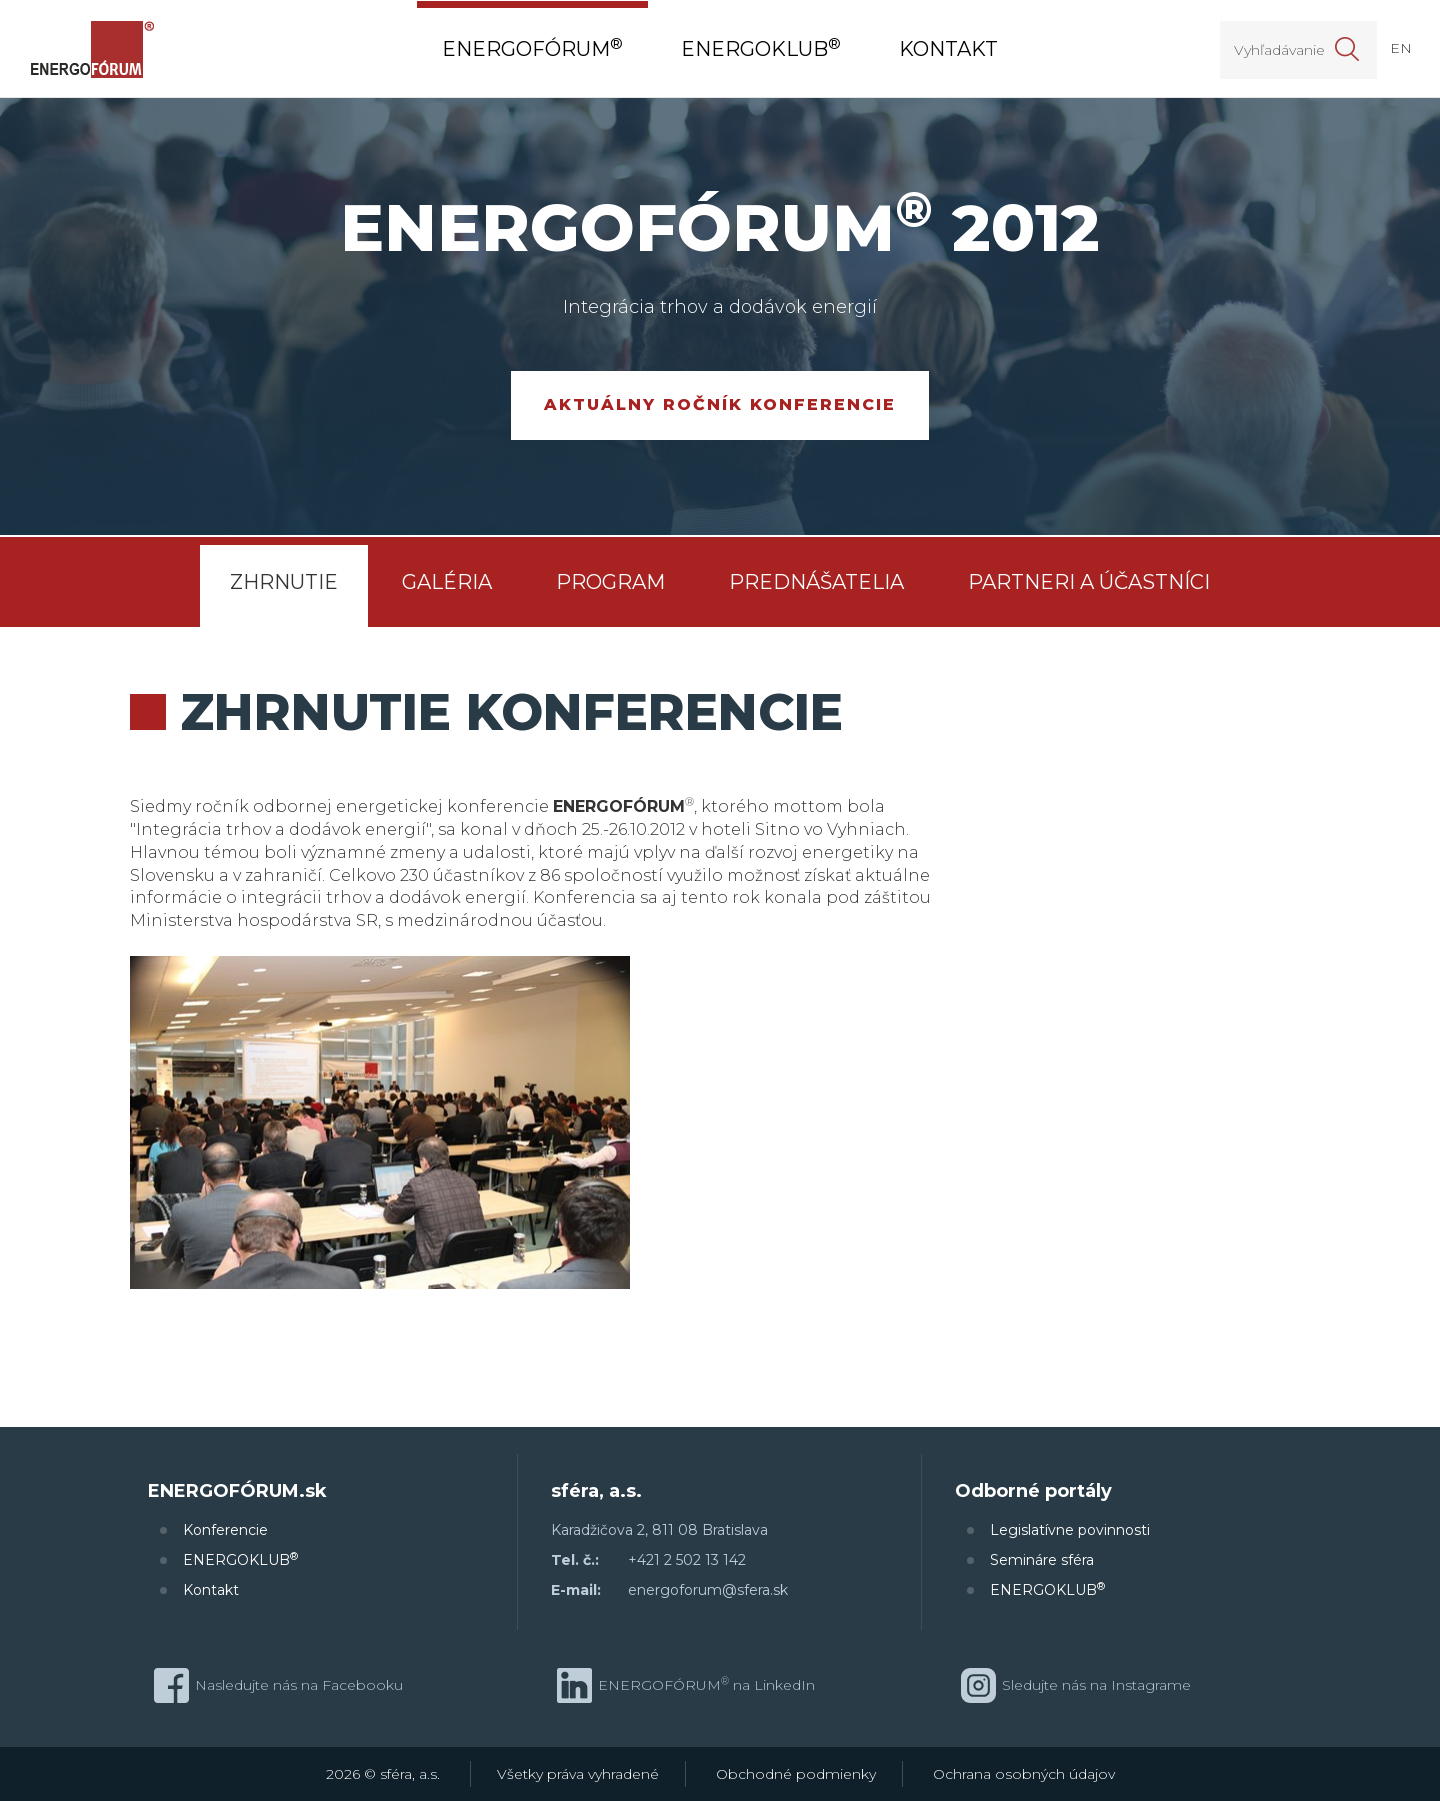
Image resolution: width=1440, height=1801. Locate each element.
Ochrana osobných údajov (1024, 1774)
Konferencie (225, 1530)
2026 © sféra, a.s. (383, 1774)
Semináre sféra (1042, 1560)
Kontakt (211, 1590)
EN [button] (1401, 48)
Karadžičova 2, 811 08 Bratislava (659, 1530)
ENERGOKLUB (240, 1559)
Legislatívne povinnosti (1070, 1530)
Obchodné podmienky (796, 1774)
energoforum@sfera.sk (708, 1590)
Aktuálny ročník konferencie (720, 404)
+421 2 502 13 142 (687, 1560)
